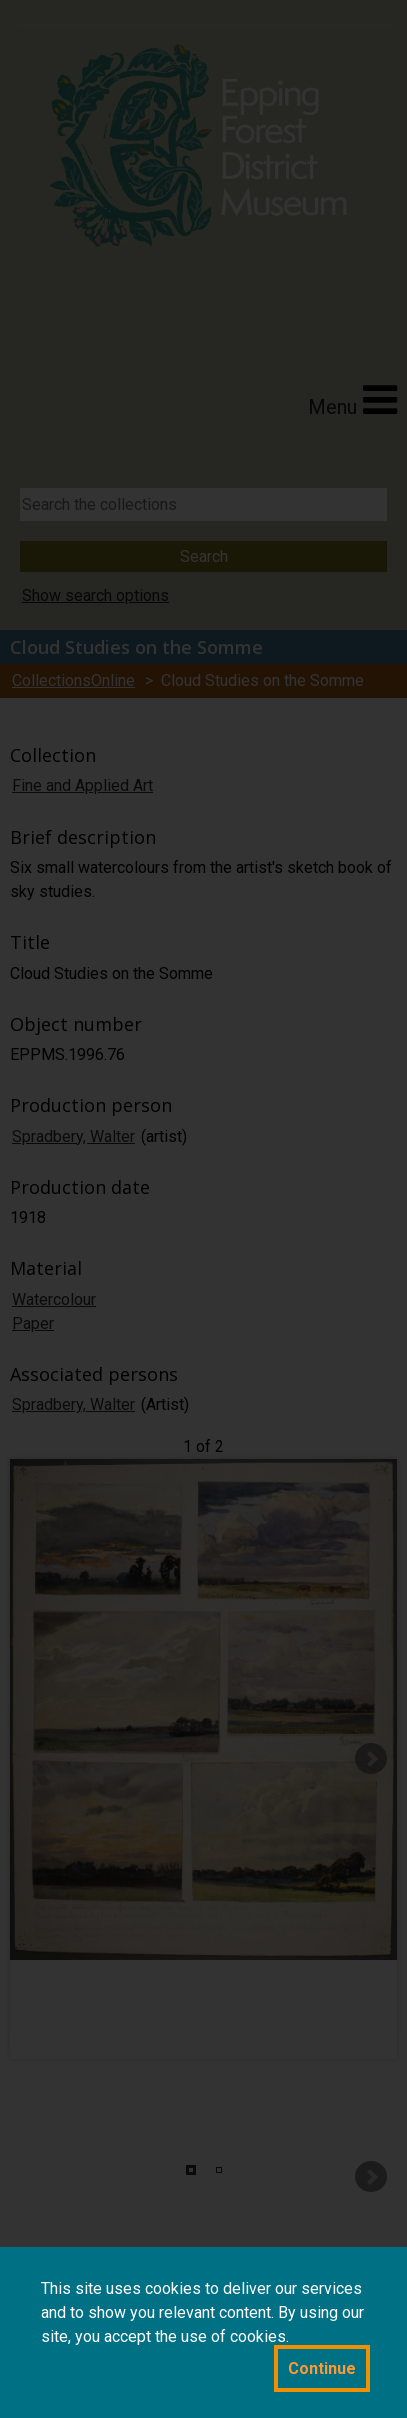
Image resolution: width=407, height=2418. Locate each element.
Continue (322, 2368)
